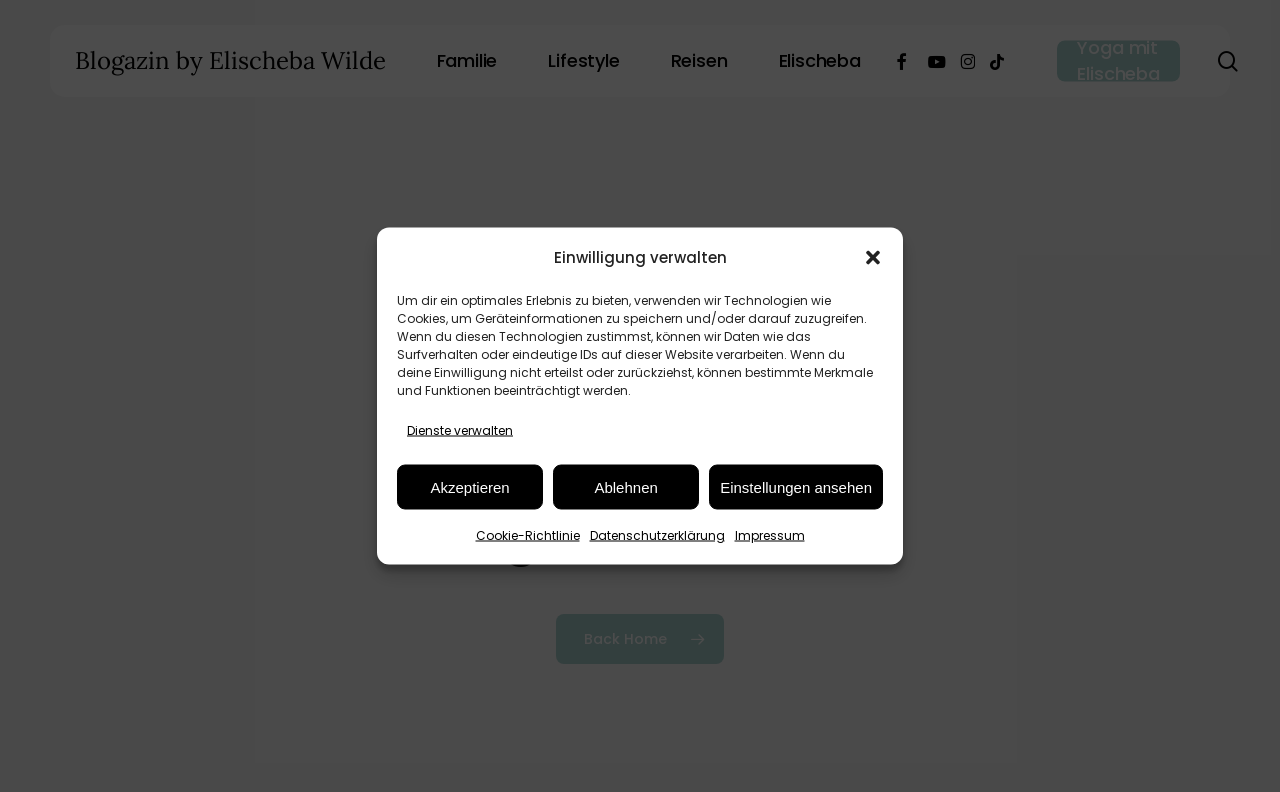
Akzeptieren (469, 486)
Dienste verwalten (460, 430)
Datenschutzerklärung (657, 535)
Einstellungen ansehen (796, 486)
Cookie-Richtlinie (528, 535)
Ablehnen (625, 486)
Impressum (770, 535)
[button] (873, 257)
